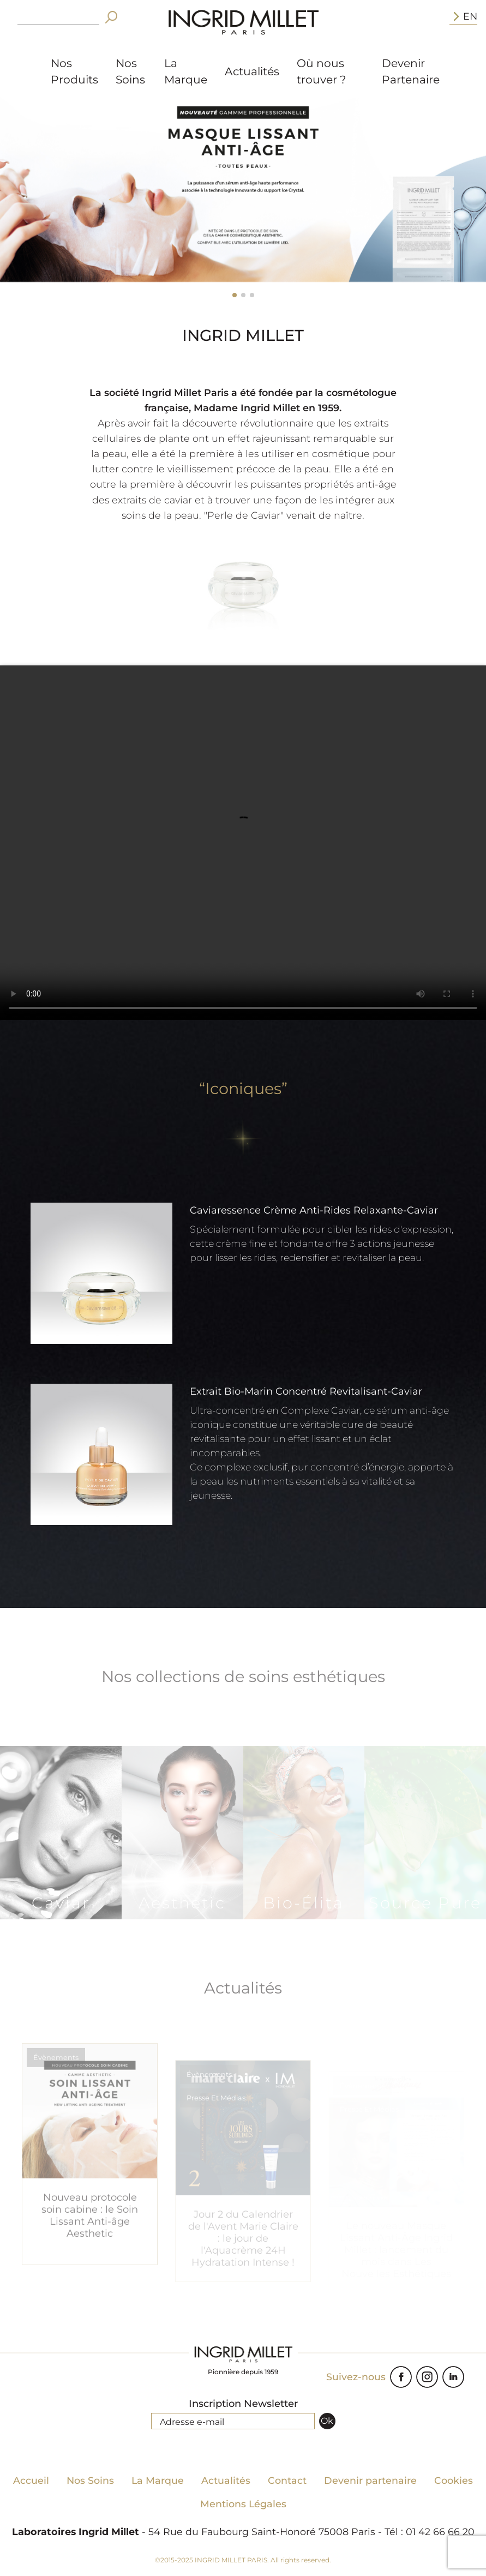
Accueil (31, 2480)
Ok (327, 2421)
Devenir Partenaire (411, 71)
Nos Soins (130, 71)
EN (463, 16)
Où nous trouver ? (321, 71)
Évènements (56, 2086)
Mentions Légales (243, 2503)
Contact (287, 2480)
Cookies (453, 2480)
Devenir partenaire (370, 2480)
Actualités (252, 71)
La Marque (185, 71)
